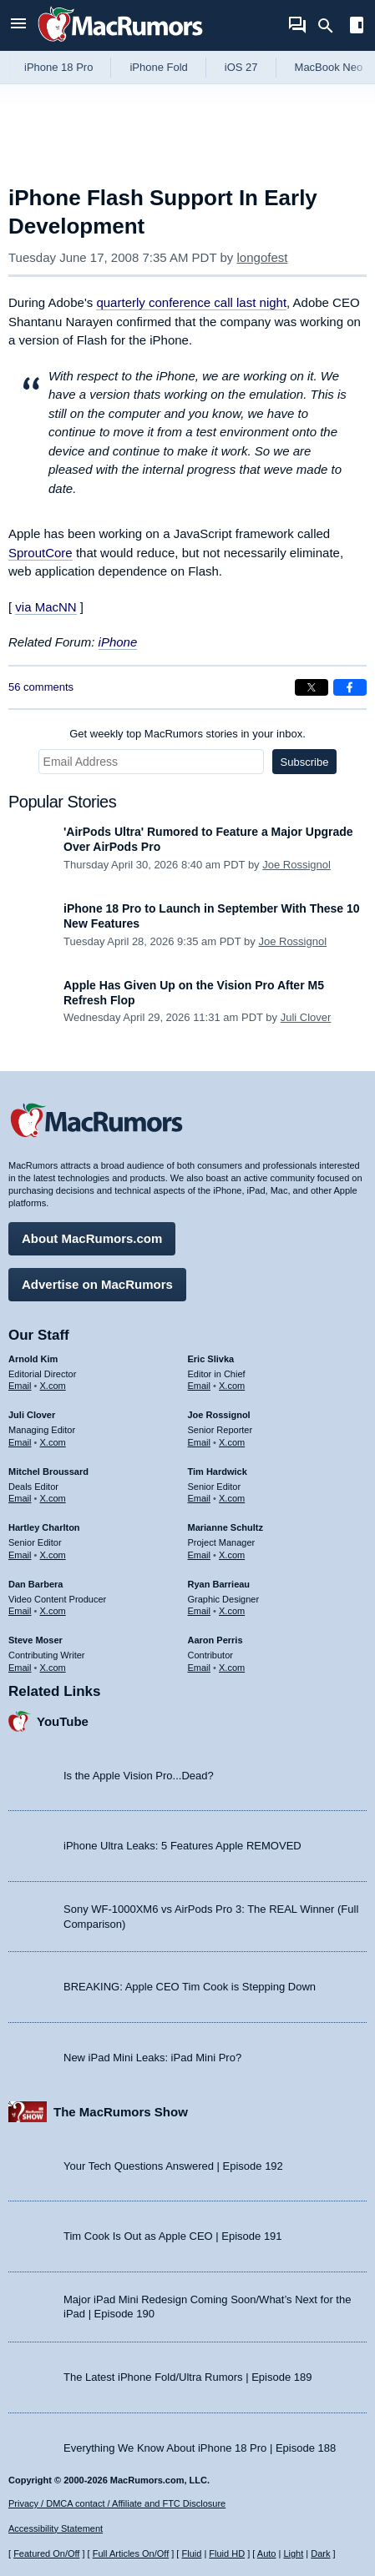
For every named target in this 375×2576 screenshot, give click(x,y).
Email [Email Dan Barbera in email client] (20, 1611)
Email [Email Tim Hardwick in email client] (199, 1498)
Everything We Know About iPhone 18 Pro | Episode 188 (199, 2448)
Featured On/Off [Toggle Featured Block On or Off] (46, 2553)
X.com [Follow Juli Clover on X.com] (53, 1442)
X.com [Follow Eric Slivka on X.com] (232, 1386)
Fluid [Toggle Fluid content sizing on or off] (191, 2553)
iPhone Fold (158, 67)
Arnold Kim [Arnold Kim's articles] (33, 1359)
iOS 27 (241, 67)
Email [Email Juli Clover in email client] (20, 1442)
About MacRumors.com (92, 1238)
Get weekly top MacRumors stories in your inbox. (187, 733)
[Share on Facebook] (350, 687)
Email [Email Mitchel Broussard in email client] (20, 1498)
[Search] (331, 26)
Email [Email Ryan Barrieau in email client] (199, 1611)
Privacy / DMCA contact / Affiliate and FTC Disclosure (117, 2503)
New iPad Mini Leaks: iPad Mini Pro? (152, 2057)
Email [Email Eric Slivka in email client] (199, 1386)
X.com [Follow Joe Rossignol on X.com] (232, 1442)
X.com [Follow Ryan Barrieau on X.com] (232, 1611)
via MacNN (45, 607)
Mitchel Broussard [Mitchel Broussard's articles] (48, 1472)
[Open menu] (18, 25)
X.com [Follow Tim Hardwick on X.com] (232, 1498)
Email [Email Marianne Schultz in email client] (199, 1555)
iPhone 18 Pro (58, 67)
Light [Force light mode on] (293, 2553)
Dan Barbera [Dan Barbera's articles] (35, 1584)
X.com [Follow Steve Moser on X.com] (53, 1668)
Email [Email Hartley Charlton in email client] (20, 1555)
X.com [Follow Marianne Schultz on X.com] (232, 1555)
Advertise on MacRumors (97, 1284)
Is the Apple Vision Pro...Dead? (138, 1775)
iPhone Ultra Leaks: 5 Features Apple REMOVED (182, 1845)
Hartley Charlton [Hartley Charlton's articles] (44, 1527)
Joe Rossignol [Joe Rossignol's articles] (219, 1415)
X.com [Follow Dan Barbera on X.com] (53, 1611)
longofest (262, 257)
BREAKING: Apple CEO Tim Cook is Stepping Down (189, 1986)
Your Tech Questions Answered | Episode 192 (173, 2166)
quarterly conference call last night (191, 302)
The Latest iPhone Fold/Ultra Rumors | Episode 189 (187, 2377)
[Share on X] (311, 687)
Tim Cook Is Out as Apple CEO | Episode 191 (172, 2236)
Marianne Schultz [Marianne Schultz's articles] (225, 1527)
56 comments (40, 687)
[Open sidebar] (357, 27)
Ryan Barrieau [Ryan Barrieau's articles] (219, 1584)
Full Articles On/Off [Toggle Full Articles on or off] (131, 2553)
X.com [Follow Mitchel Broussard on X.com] (53, 1498)
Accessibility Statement (55, 2528)
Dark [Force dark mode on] (320, 2553)
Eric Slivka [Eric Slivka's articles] (211, 1359)
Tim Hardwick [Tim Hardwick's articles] (217, 1472)
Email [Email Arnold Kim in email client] (20, 1386)
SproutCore (40, 553)
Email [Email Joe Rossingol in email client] (199, 1442)
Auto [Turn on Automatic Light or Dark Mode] (266, 2553)
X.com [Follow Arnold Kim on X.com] (53, 1386)
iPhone (118, 642)
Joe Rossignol (296, 864)
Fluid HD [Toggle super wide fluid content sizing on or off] (227, 2553)
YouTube (63, 1721)
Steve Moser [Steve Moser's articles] (35, 1640)
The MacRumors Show (120, 2112)
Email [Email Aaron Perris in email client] (199, 1668)
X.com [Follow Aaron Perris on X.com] (232, 1668)
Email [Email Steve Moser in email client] (20, 1668)
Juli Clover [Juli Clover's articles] (31, 1415)
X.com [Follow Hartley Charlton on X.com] (53, 1555)
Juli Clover (306, 1017)
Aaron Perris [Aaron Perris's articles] (215, 1640)
